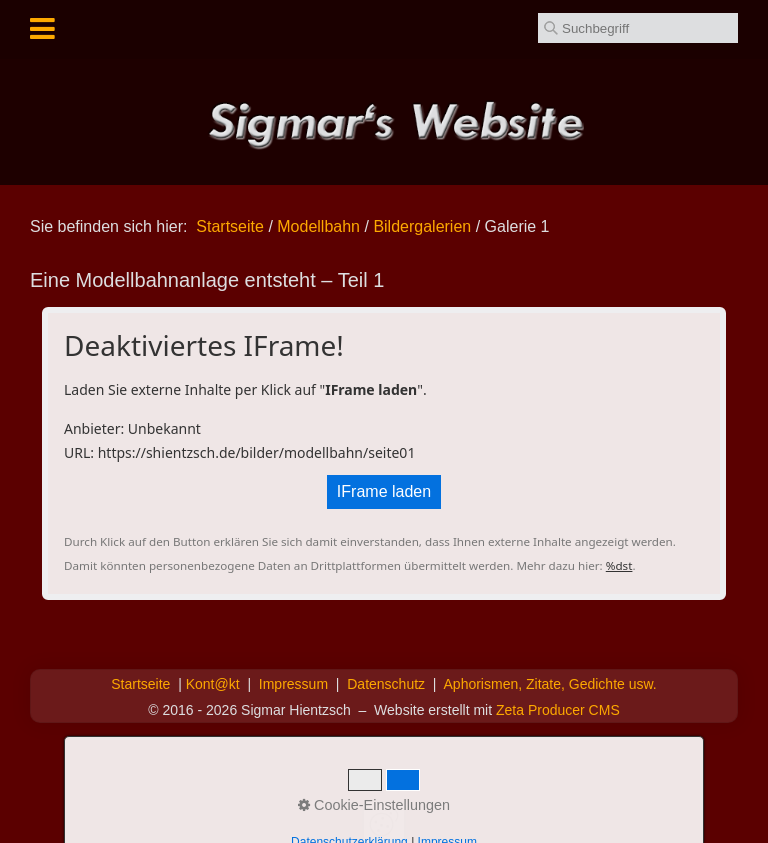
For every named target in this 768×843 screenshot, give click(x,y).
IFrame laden (384, 491)
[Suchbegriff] (638, 28)
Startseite (230, 226)
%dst (619, 565)
